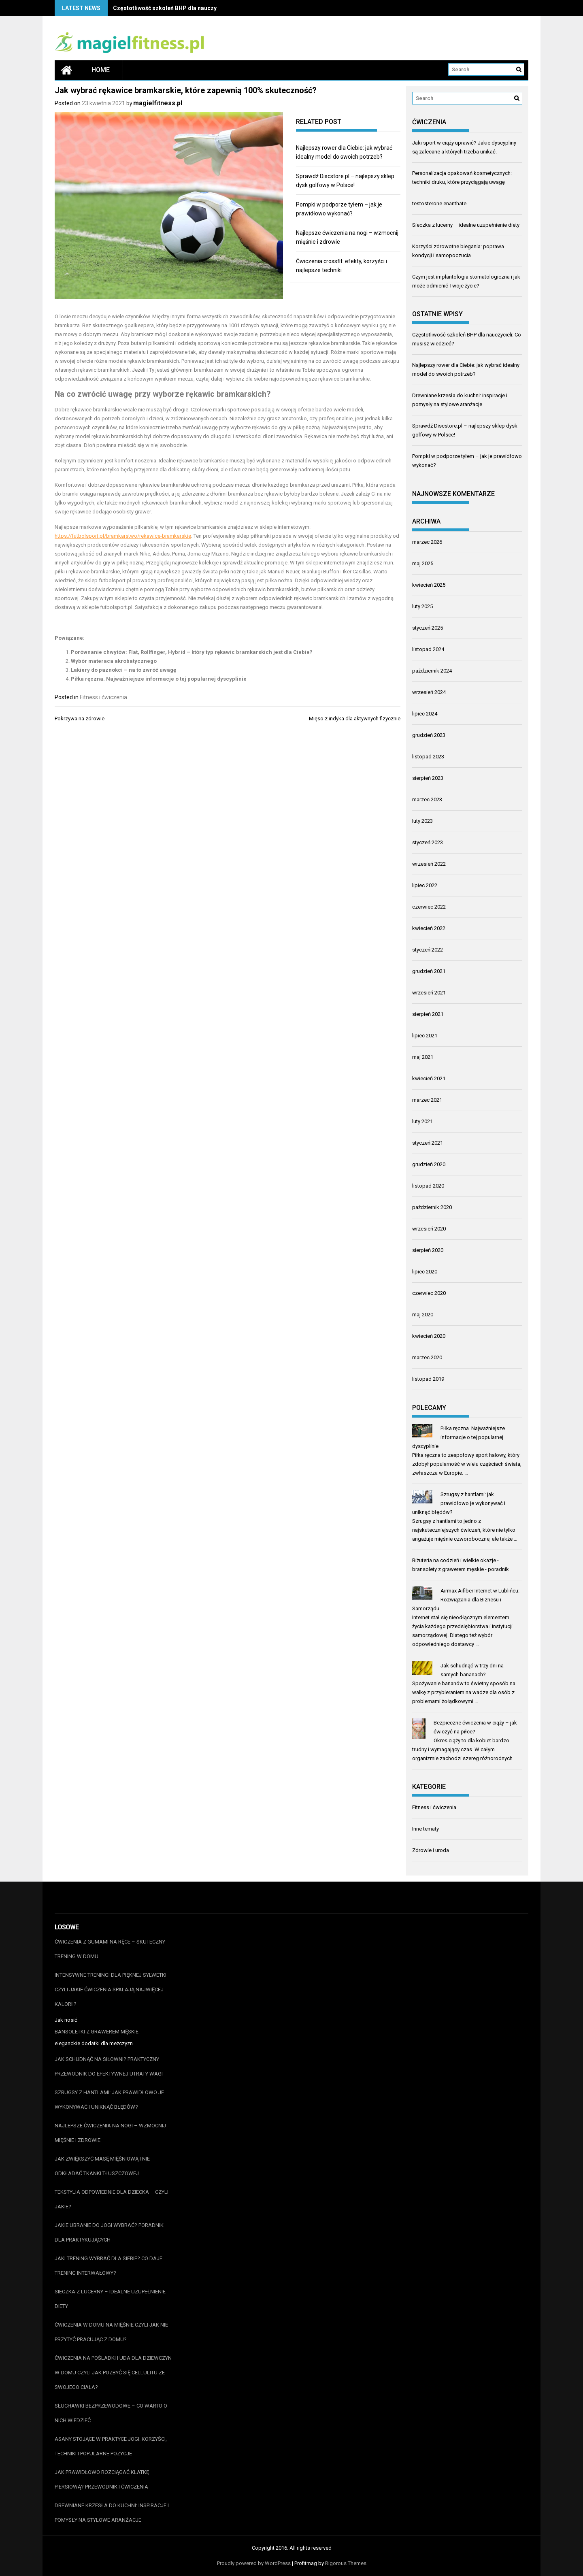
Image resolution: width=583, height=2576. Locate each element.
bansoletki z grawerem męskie (96, 2032)
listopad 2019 (428, 1379)
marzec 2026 (427, 542)
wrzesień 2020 (429, 1229)
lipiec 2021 (424, 1036)
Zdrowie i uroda (430, 1850)
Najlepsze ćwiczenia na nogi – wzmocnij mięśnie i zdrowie (110, 2133)
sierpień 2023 (427, 778)
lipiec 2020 (424, 1272)
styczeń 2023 (427, 842)
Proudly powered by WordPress (254, 2563)
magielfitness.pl (157, 103)
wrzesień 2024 (429, 692)
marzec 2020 (427, 1357)
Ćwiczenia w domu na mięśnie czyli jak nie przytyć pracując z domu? (111, 2332)
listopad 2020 (428, 1186)
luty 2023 (422, 821)
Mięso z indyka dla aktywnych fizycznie (354, 718)
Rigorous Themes (345, 2563)
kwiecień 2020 (428, 1336)
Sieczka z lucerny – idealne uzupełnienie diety (465, 225)
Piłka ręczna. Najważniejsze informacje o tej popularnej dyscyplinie (159, 679)
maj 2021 (422, 1057)
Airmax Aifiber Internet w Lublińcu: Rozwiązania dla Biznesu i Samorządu (465, 1600)
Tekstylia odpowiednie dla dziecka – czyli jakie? (111, 2199)
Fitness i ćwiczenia (103, 697)
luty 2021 (422, 1121)
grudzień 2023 (428, 735)
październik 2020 (432, 1207)
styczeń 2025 (427, 628)
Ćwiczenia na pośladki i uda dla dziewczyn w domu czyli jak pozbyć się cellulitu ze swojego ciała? (113, 2372)
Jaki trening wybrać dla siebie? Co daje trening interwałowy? (108, 2265)
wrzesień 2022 (429, 864)
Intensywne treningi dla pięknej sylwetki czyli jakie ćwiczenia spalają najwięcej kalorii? (110, 1989)
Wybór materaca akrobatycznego (114, 661)
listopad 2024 (428, 649)
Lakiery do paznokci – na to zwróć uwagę (123, 670)
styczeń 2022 (427, 950)
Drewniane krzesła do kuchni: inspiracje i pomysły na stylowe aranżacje (112, 2512)
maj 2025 (422, 563)
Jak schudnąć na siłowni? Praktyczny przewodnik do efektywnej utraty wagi (109, 2066)
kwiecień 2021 (428, 1078)
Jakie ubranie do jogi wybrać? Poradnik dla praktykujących (109, 2232)
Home (100, 70)
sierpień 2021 (427, 1014)
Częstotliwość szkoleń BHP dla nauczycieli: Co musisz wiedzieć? (200, 8)
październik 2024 (432, 671)
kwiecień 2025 (428, 585)
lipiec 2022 (424, 885)
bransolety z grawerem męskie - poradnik (460, 1569)
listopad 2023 (428, 757)
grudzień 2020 (428, 1164)
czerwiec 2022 (429, 907)
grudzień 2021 (428, 971)
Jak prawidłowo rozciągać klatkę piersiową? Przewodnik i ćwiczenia (102, 2479)
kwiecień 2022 (428, 928)
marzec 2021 (427, 1100)
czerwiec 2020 (429, 1293)
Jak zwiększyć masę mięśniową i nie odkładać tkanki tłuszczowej (102, 2166)
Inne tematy (425, 1829)
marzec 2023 (427, 799)
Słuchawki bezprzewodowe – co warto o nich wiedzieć (111, 2413)
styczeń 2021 (427, 1143)
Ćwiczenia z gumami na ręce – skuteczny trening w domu (110, 1949)
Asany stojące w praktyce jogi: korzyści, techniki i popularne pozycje (111, 2446)
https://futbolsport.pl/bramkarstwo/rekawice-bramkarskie (123, 536)
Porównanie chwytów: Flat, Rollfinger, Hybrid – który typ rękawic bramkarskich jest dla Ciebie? (192, 652)
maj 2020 (422, 1314)
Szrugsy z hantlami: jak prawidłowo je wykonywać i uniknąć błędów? (458, 1503)
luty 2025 (422, 606)
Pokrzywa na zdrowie (79, 718)
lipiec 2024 (424, 714)
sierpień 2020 (427, 1250)
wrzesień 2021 (429, 993)
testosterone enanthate (439, 203)
